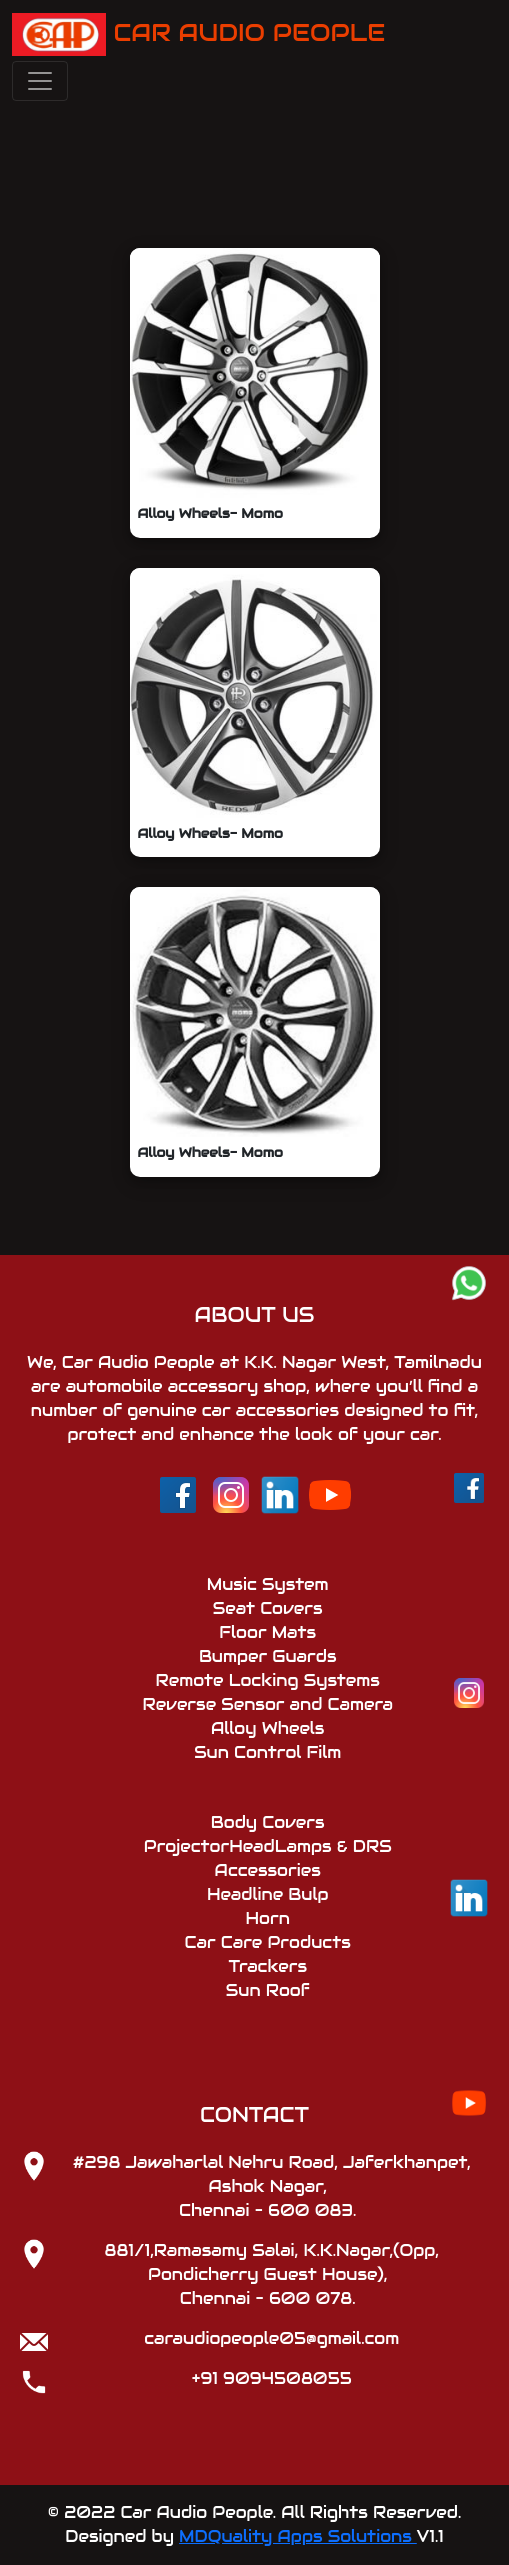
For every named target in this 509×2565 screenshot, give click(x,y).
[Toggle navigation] (40, 81)
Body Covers (268, 1822)
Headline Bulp (268, 1894)
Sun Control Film (267, 1752)
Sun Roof (268, 1990)
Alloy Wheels (268, 1728)
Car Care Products (268, 1942)
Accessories (268, 1870)
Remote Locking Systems (268, 1680)
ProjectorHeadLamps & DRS (268, 1846)
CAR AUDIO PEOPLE (198, 34)
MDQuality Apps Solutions (298, 2536)
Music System (268, 1584)
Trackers (267, 1966)
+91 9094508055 (272, 2378)
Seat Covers (268, 1608)
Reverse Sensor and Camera (267, 1704)
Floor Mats (267, 1632)
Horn (268, 1918)
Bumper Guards (268, 1656)
